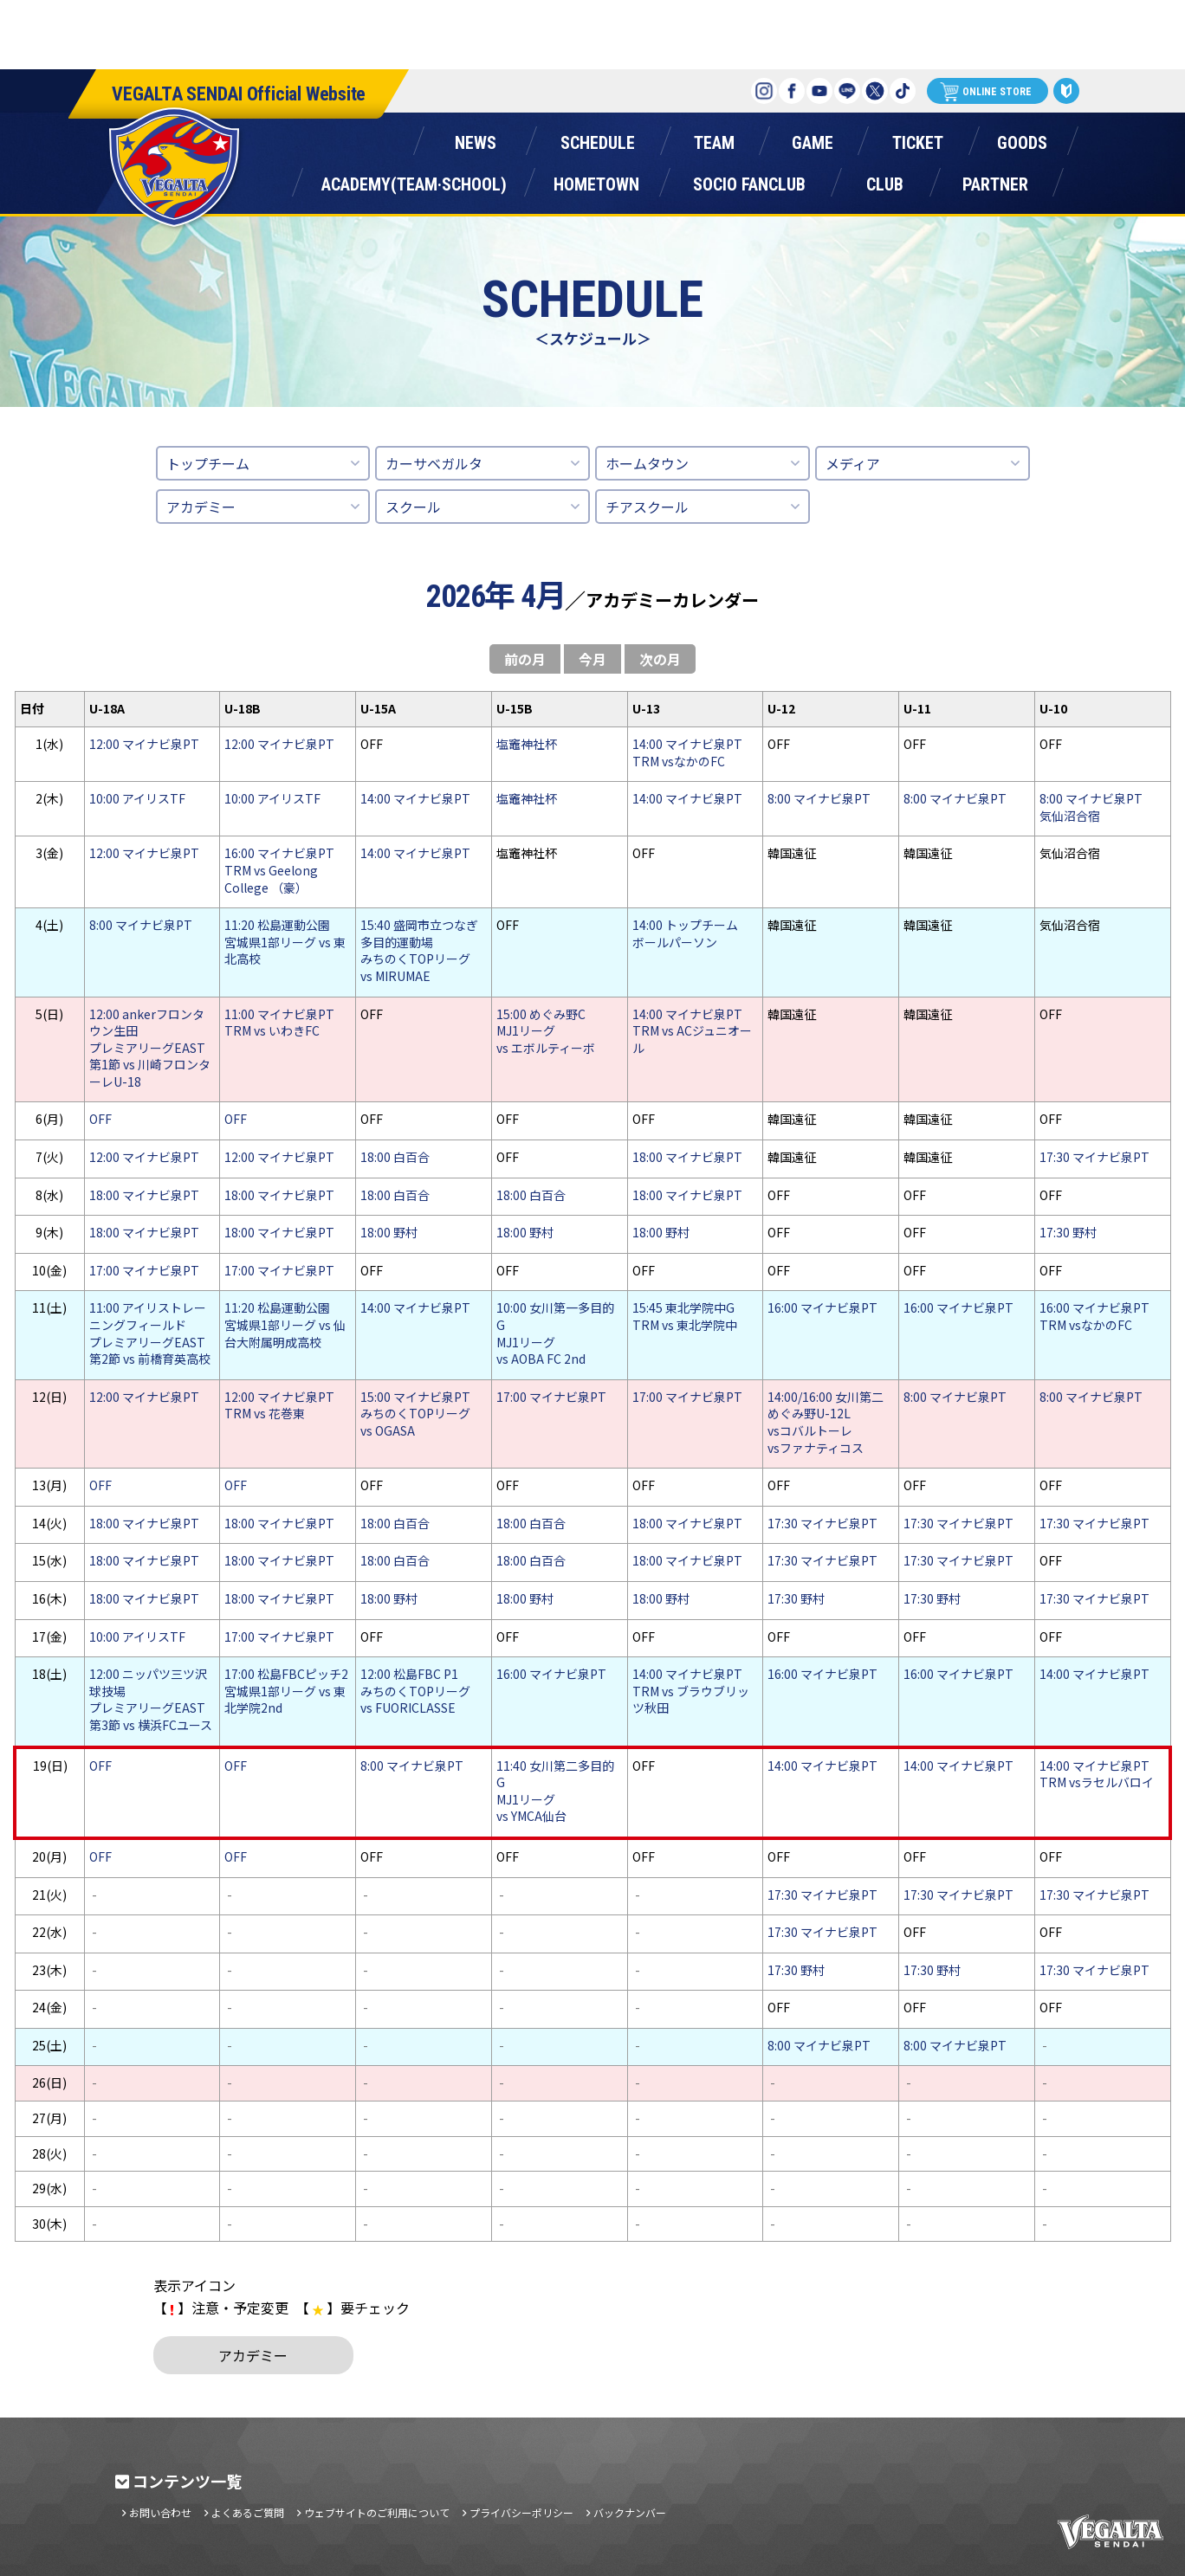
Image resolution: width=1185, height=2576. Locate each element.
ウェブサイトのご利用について (377, 2513)
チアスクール (647, 506)
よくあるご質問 (247, 2513)
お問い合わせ (160, 2513)
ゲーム (812, 139)
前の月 (525, 659)
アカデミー (201, 506)
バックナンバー (629, 2513)
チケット (917, 139)
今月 (592, 659)
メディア (853, 463)
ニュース (475, 139)
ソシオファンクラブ (749, 180)
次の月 (660, 659)
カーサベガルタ (433, 463)
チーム (713, 139)
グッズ (1022, 139)
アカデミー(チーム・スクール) (414, 180)
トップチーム (207, 463)
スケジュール (597, 139)
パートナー (995, 180)
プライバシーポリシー (521, 2513)
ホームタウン (596, 180)
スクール (413, 506)
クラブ (884, 180)
